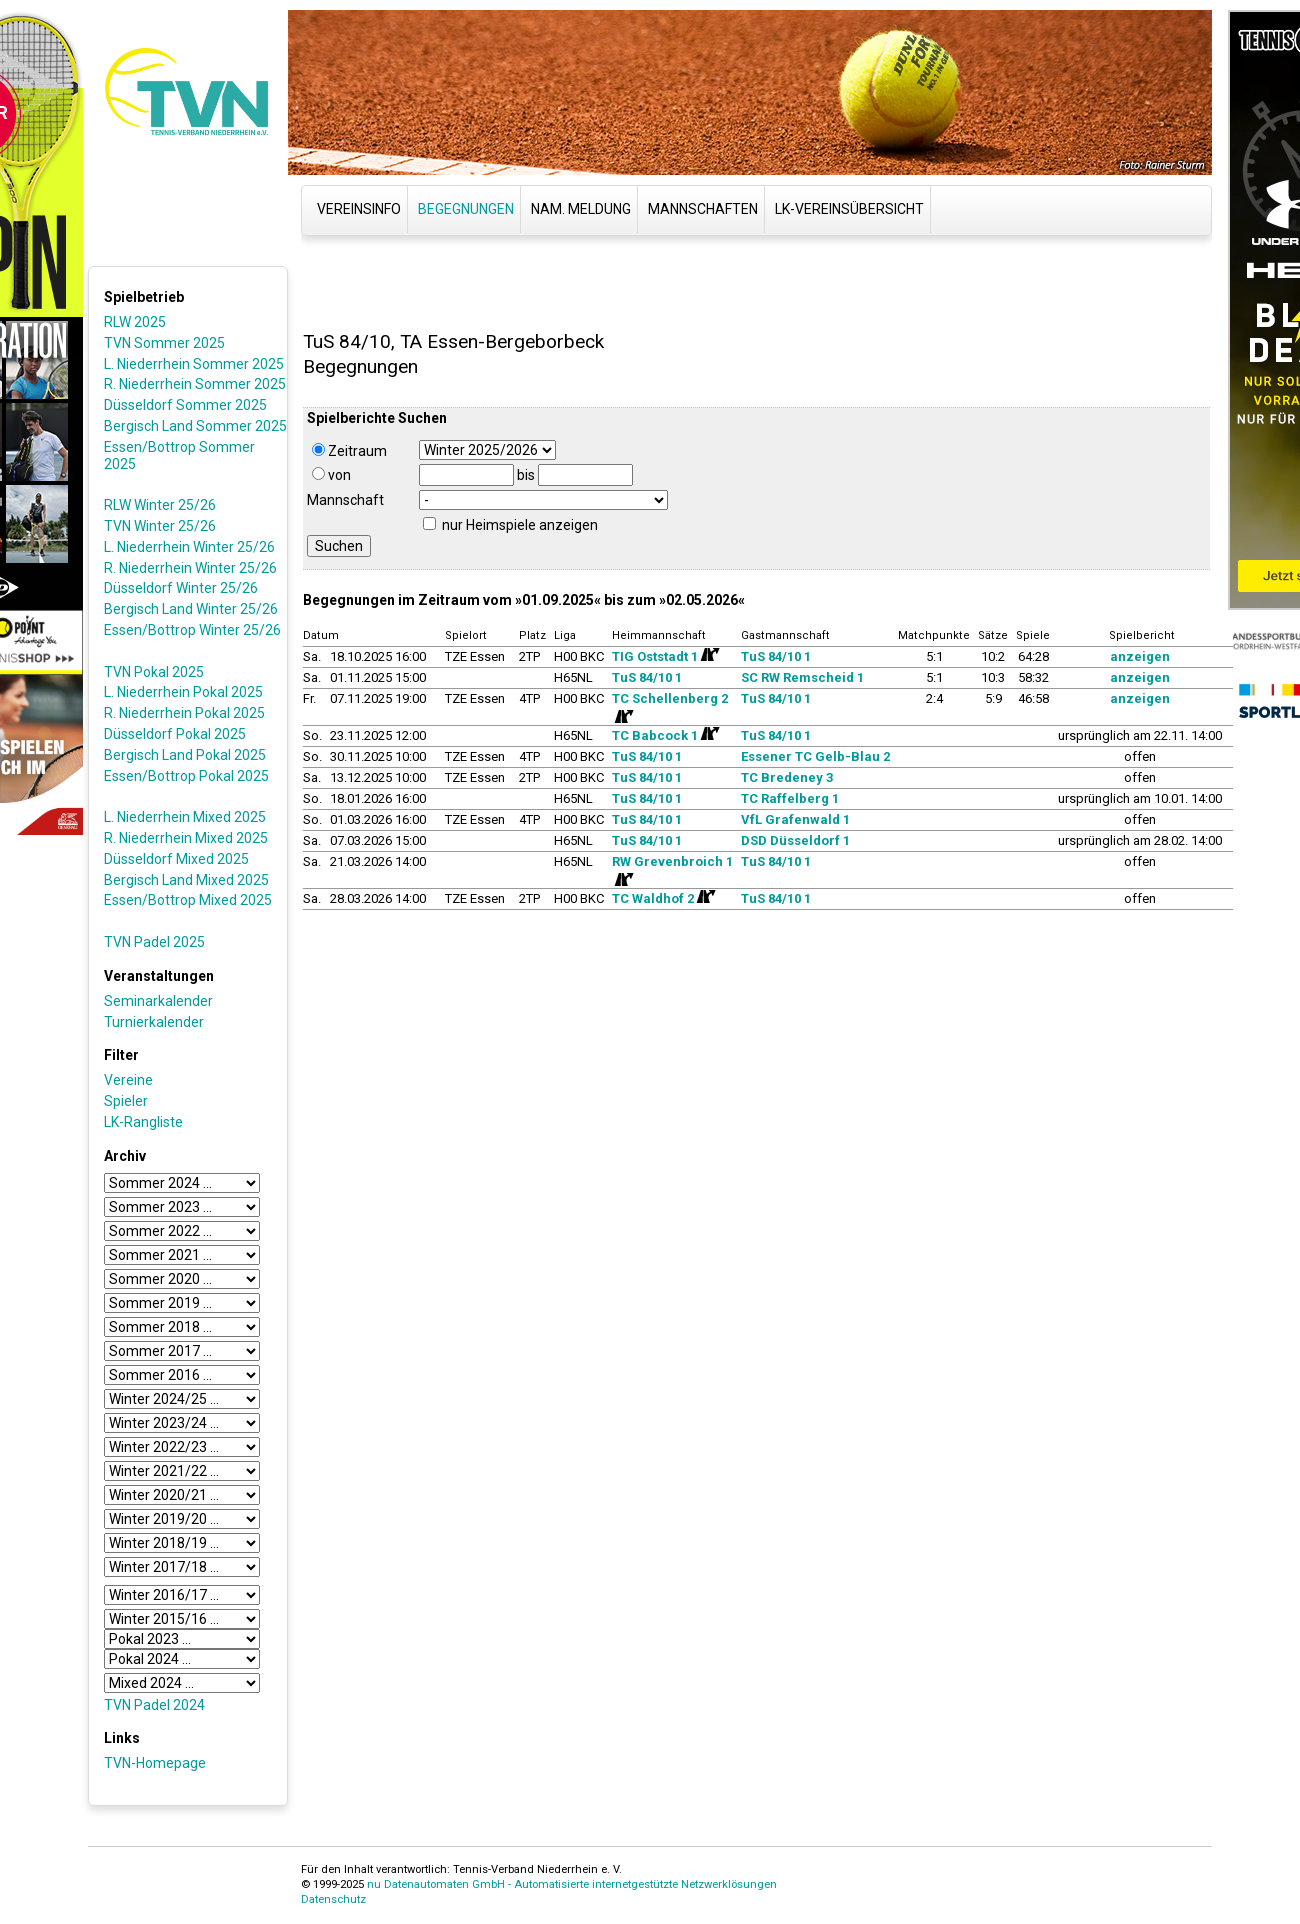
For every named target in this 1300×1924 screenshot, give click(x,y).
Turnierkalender (154, 1022)
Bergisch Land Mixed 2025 (186, 880)
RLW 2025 (135, 322)
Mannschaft (345, 500)
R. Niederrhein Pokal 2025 (184, 713)
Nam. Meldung (581, 209)
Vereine (128, 1080)
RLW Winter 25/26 (160, 505)
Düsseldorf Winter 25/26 (181, 588)
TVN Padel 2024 (154, 1705)
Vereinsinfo (359, 209)
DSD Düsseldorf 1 (795, 840)
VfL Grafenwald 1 (795, 819)
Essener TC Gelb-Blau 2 (815, 756)
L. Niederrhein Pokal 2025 (183, 692)
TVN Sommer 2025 (164, 343)
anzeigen (1140, 656)
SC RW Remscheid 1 (802, 677)
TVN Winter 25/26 (160, 526)
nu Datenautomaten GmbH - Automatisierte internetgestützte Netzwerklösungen (572, 1884)
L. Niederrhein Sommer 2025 (194, 364)
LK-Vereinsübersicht (849, 209)
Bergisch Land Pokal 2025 (185, 755)
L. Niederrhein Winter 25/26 (189, 547)
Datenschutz (333, 1899)
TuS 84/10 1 (776, 656)
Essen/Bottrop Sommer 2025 (179, 455)
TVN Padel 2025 (154, 942)
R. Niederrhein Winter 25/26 (190, 568)
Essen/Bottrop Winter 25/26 (192, 630)
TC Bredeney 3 (787, 777)
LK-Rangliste (143, 1122)
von (331, 475)
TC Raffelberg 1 (790, 798)
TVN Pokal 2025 (154, 672)
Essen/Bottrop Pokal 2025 (186, 776)
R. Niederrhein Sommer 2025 (195, 384)
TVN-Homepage (155, 1763)
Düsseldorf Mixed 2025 (176, 859)
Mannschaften (703, 209)
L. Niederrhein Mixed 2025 (185, 817)
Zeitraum (349, 451)
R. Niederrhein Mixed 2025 (186, 838)
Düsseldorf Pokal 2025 (175, 734)
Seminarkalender (158, 1001)
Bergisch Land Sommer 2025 (195, 426)
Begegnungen (466, 209)
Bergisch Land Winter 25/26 (191, 609)
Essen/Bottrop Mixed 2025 (188, 900)
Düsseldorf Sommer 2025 (185, 405)
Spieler (126, 1101)
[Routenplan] (709, 655)
